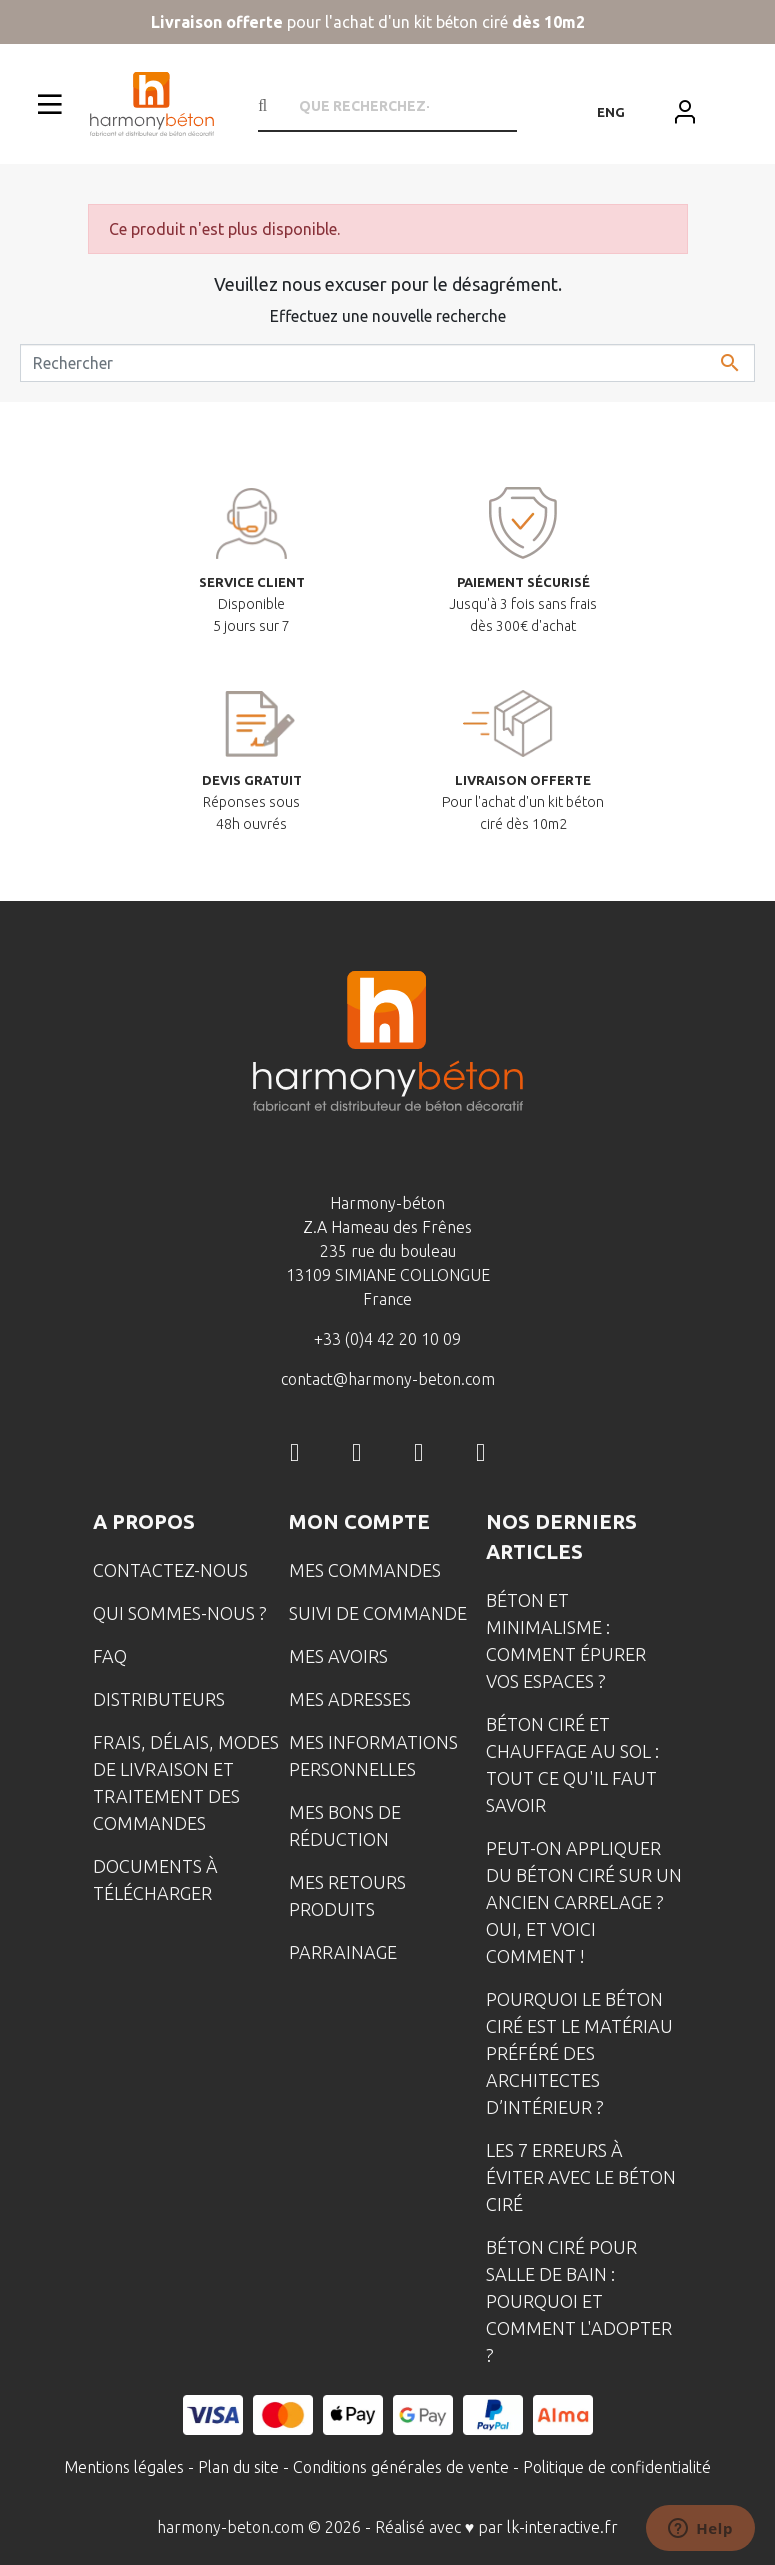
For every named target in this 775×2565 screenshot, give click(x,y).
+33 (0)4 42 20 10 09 (387, 1339)
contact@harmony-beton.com (388, 1379)
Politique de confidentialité (617, 2467)
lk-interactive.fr (562, 2527)
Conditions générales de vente (401, 2467)
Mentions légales (124, 2467)
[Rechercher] (387, 363)
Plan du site (238, 2467)
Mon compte (359, 1521)
